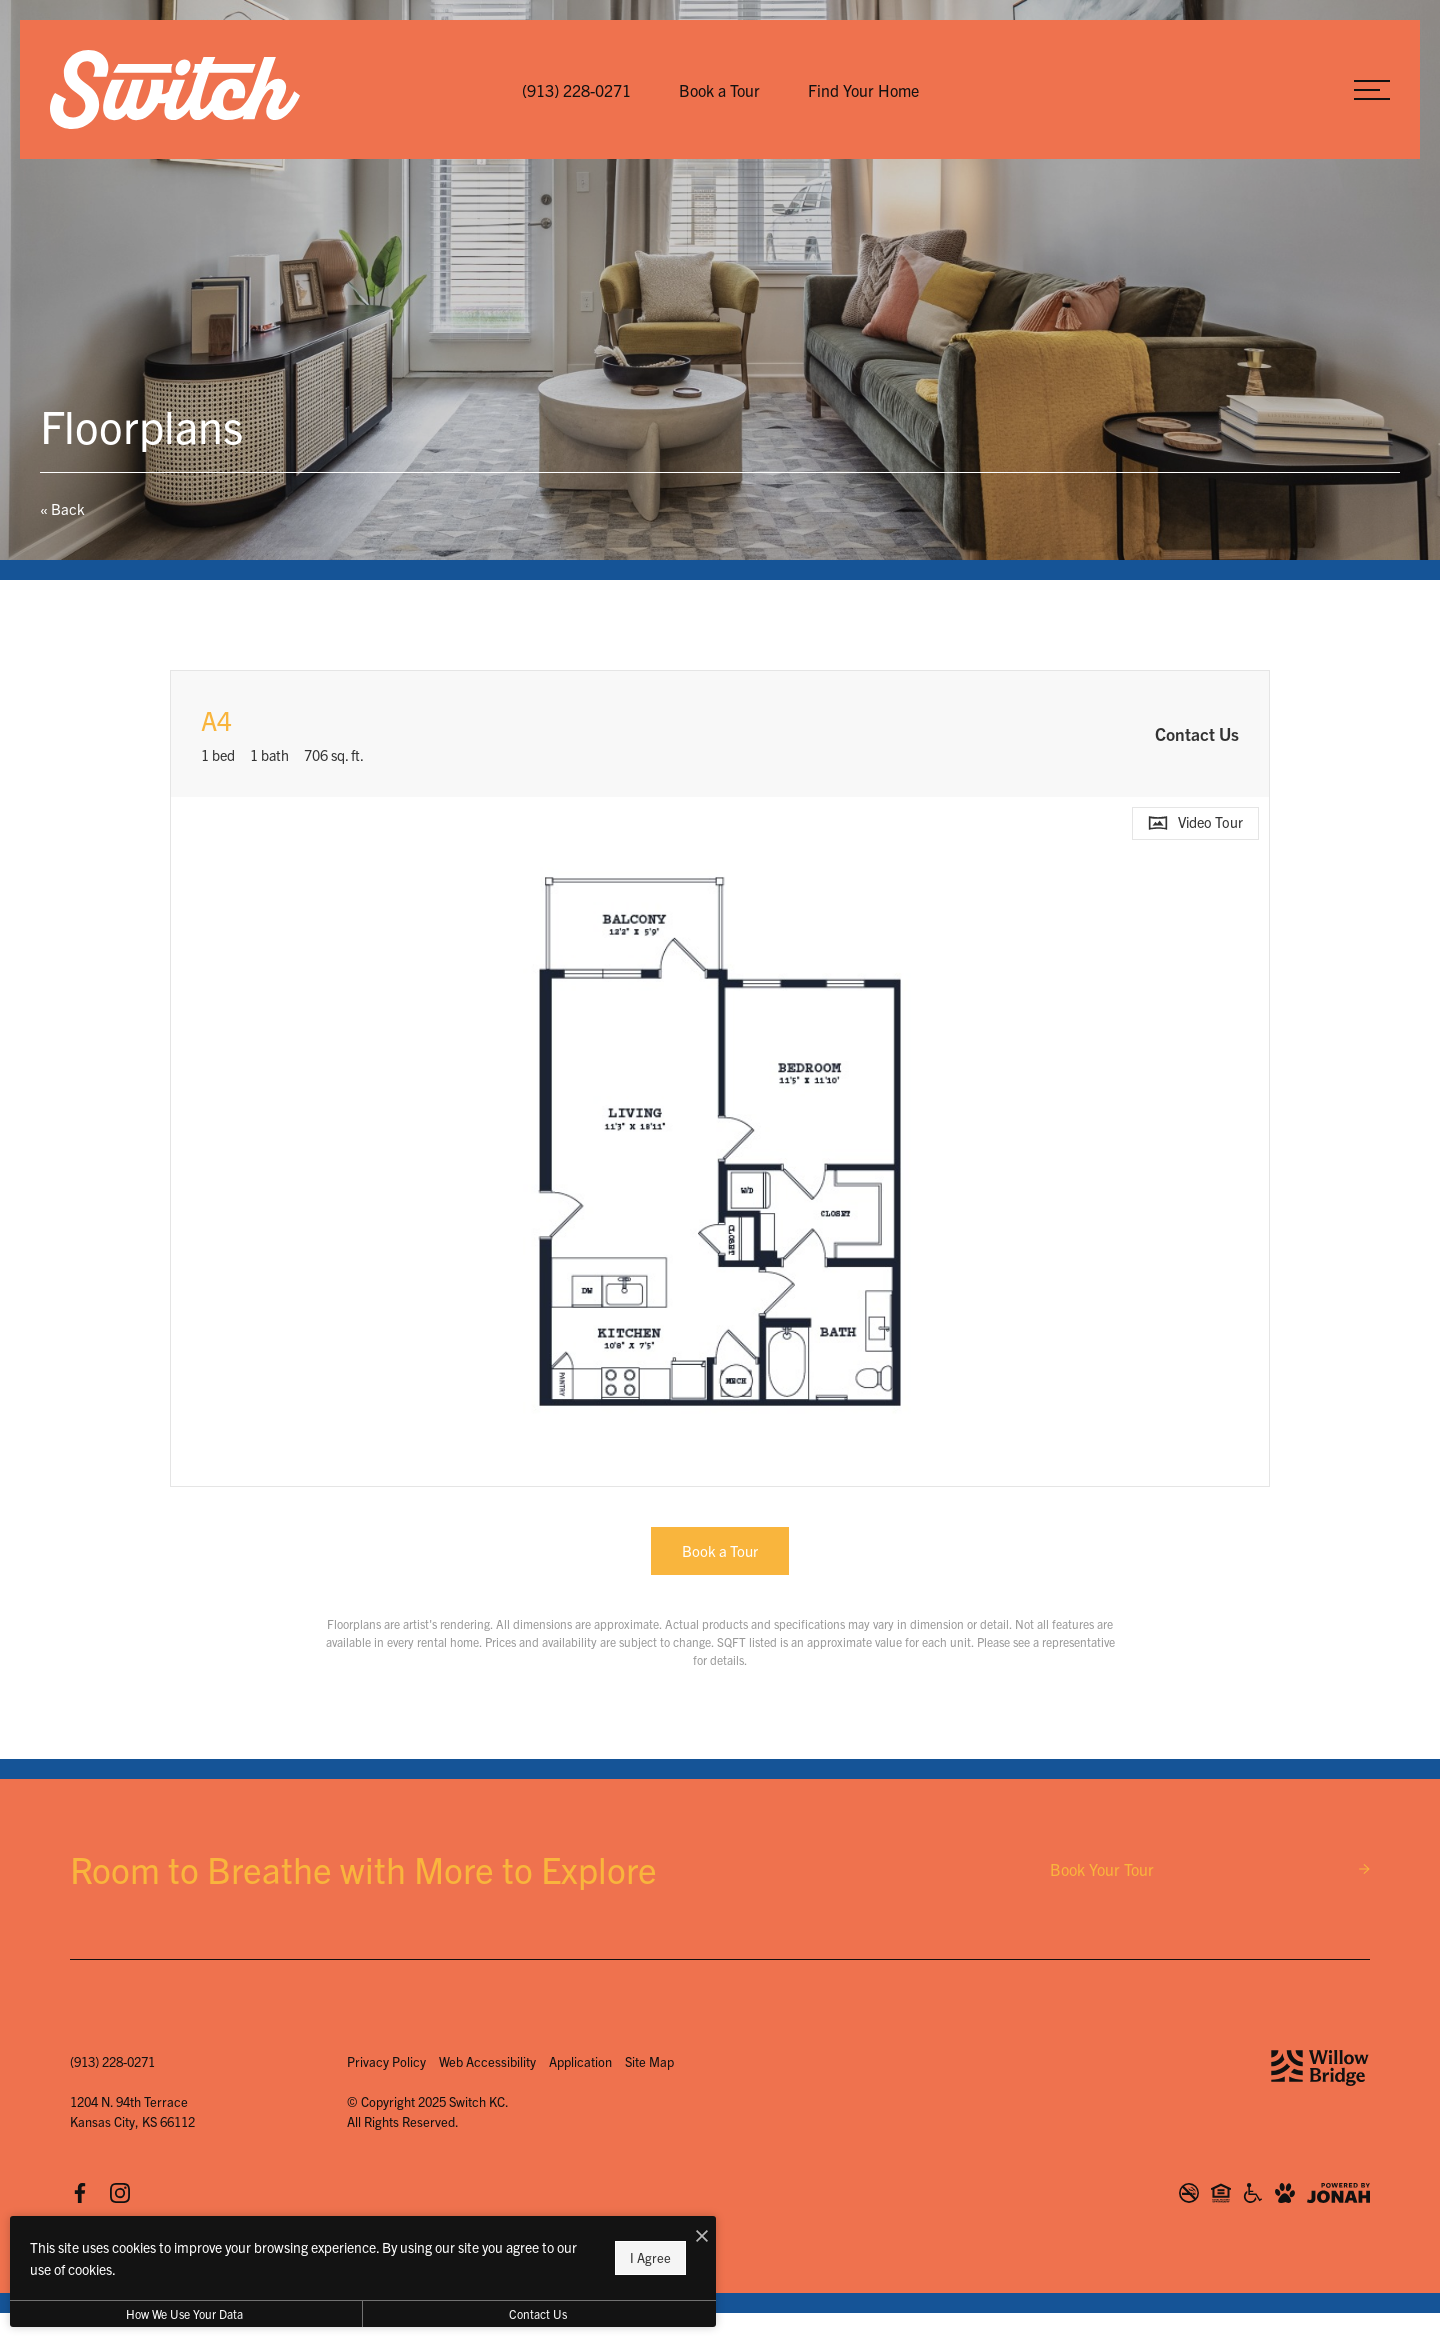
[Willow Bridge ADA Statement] (1253, 2193)
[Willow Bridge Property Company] (1320, 2068)
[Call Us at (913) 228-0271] (576, 90)
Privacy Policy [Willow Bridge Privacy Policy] (386, 2061)
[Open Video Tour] (1195, 823)
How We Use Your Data (183, 2313)
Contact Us (534, 2313)
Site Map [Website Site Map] (649, 2061)
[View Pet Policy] (1285, 2193)
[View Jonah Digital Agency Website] (1338, 2193)
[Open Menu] (1372, 90)
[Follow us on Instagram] (120, 2193)
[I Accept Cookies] (696, 2236)
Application (580, 2061)
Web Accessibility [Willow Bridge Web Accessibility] (487, 2061)
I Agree (644, 2257)
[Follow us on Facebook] (80, 2193)
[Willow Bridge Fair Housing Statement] (1221, 2193)
